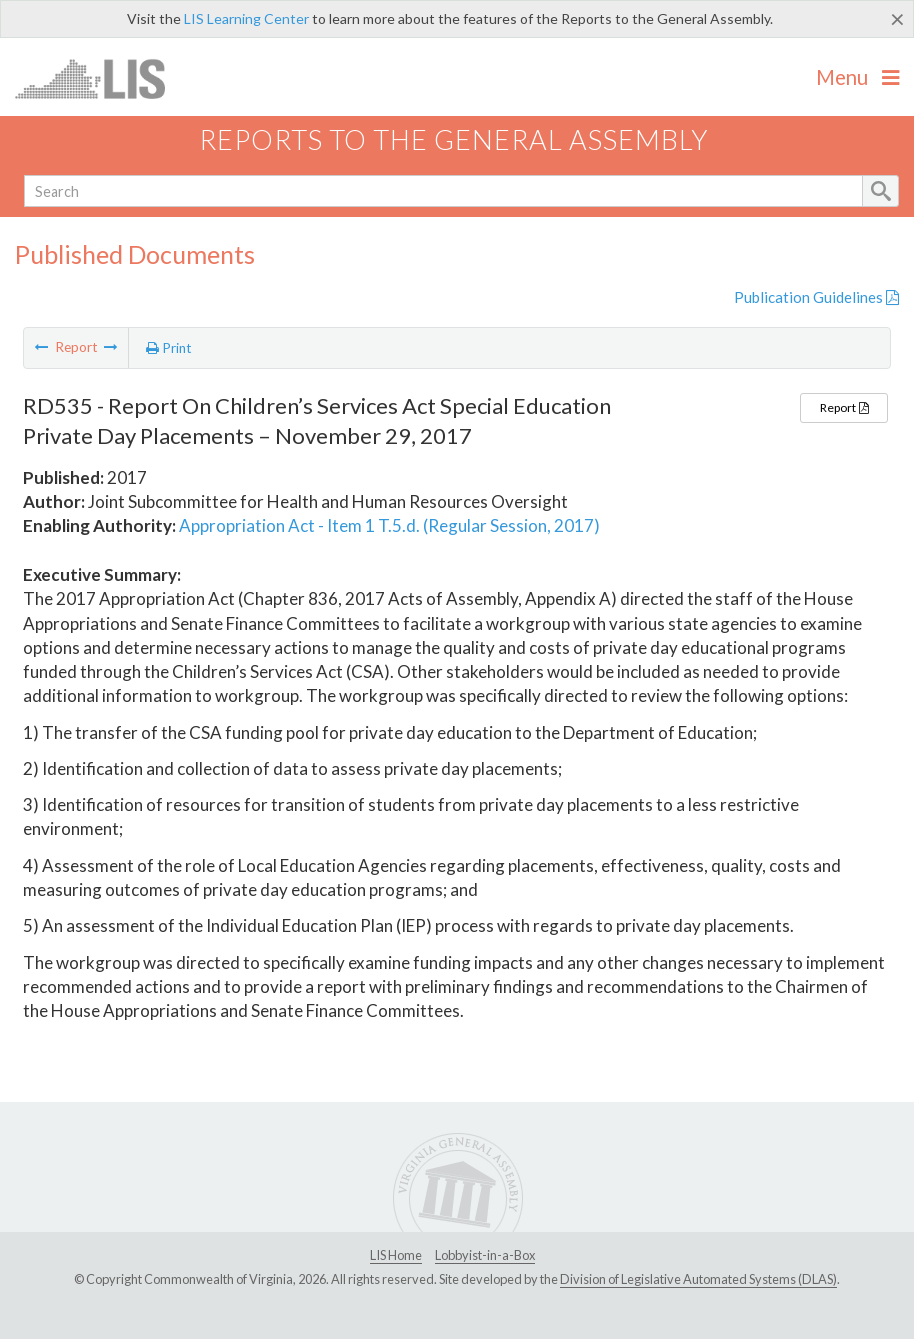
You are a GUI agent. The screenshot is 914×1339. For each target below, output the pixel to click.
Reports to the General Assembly (454, 139)
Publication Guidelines (816, 297)
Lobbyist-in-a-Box (485, 1255)
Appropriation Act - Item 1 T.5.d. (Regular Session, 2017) (389, 525)
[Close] (897, 19)
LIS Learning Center (246, 18)
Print (169, 348)
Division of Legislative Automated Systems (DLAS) (698, 1279)
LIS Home (396, 1255)
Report (844, 407)
